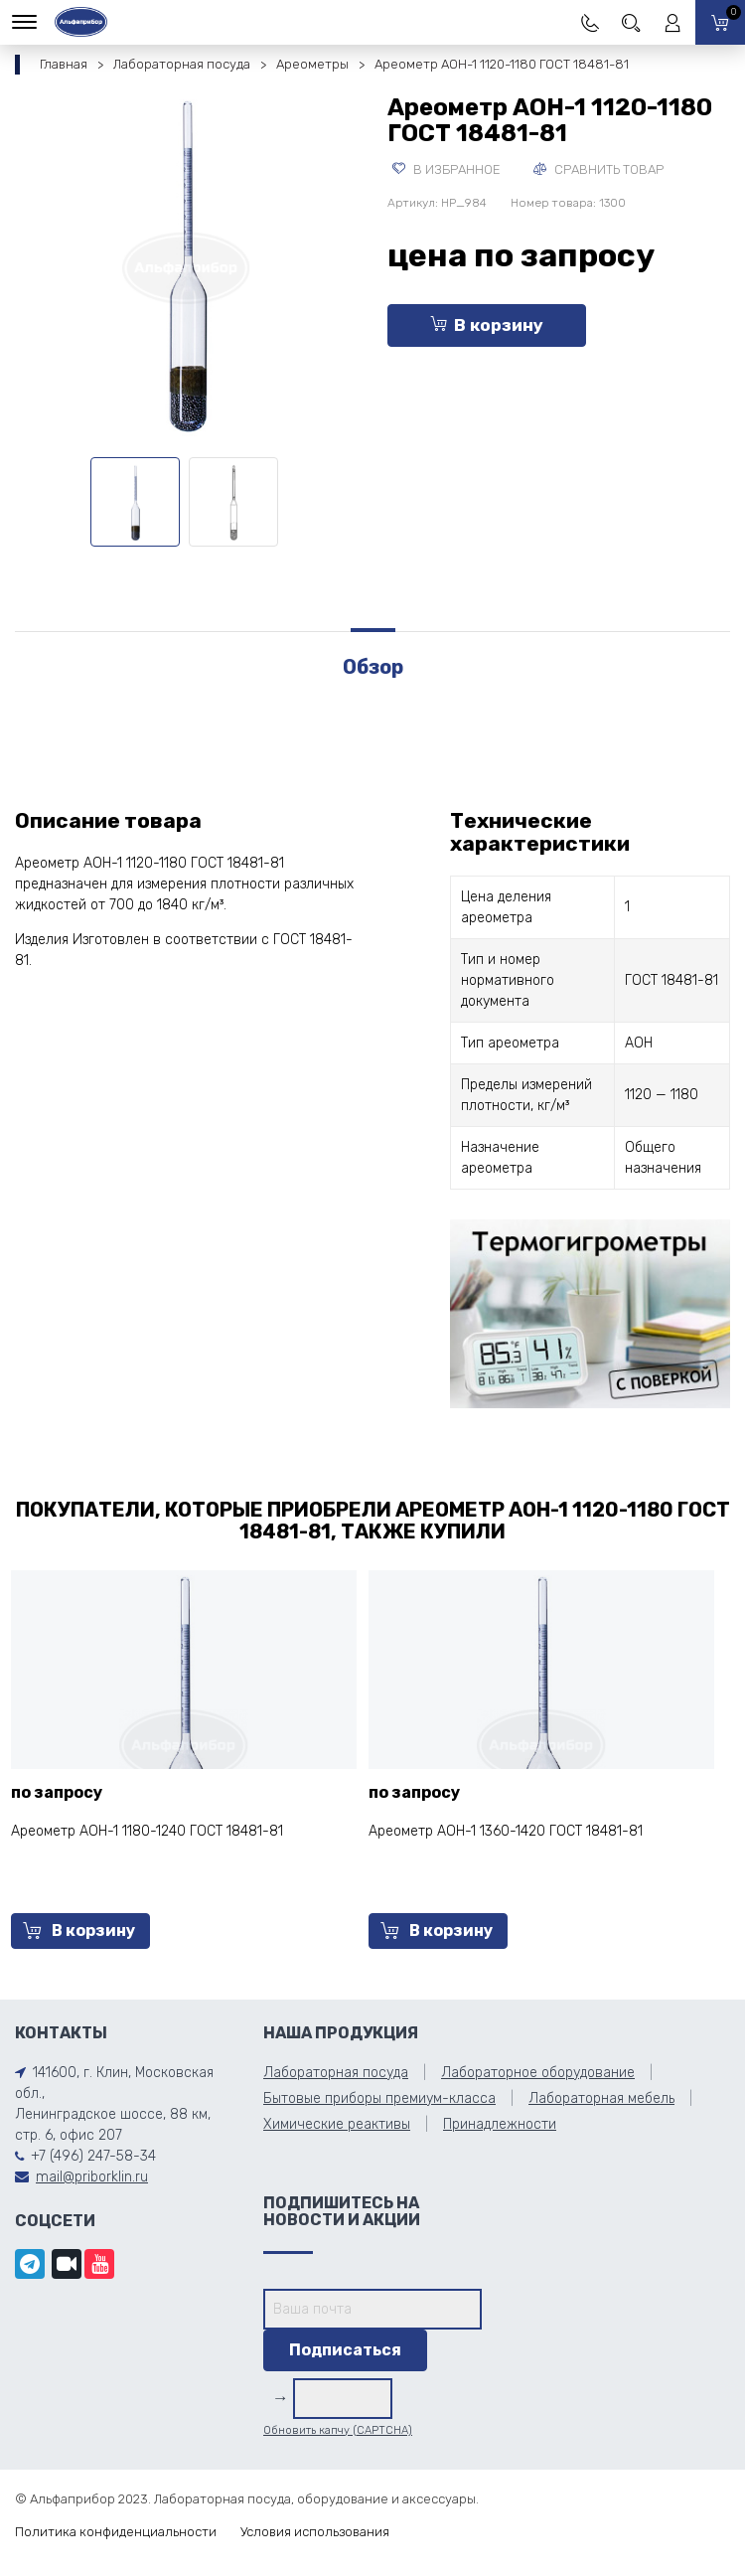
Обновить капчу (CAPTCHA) (337, 2430)
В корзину (486, 325)
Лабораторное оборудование (538, 2072)
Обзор (373, 667)
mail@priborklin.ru (92, 2177)
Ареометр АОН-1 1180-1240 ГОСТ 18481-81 (147, 1831)
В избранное (446, 169)
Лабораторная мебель (601, 2098)
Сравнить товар (598, 169)
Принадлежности (499, 2124)
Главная (63, 64)
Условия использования (314, 2531)
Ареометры (312, 64)
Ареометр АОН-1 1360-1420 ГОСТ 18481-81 (506, 1831)
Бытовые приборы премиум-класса (379, 2098)
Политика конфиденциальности (116, 2531)
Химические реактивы (336, 2124)
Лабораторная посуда (181, 64)
